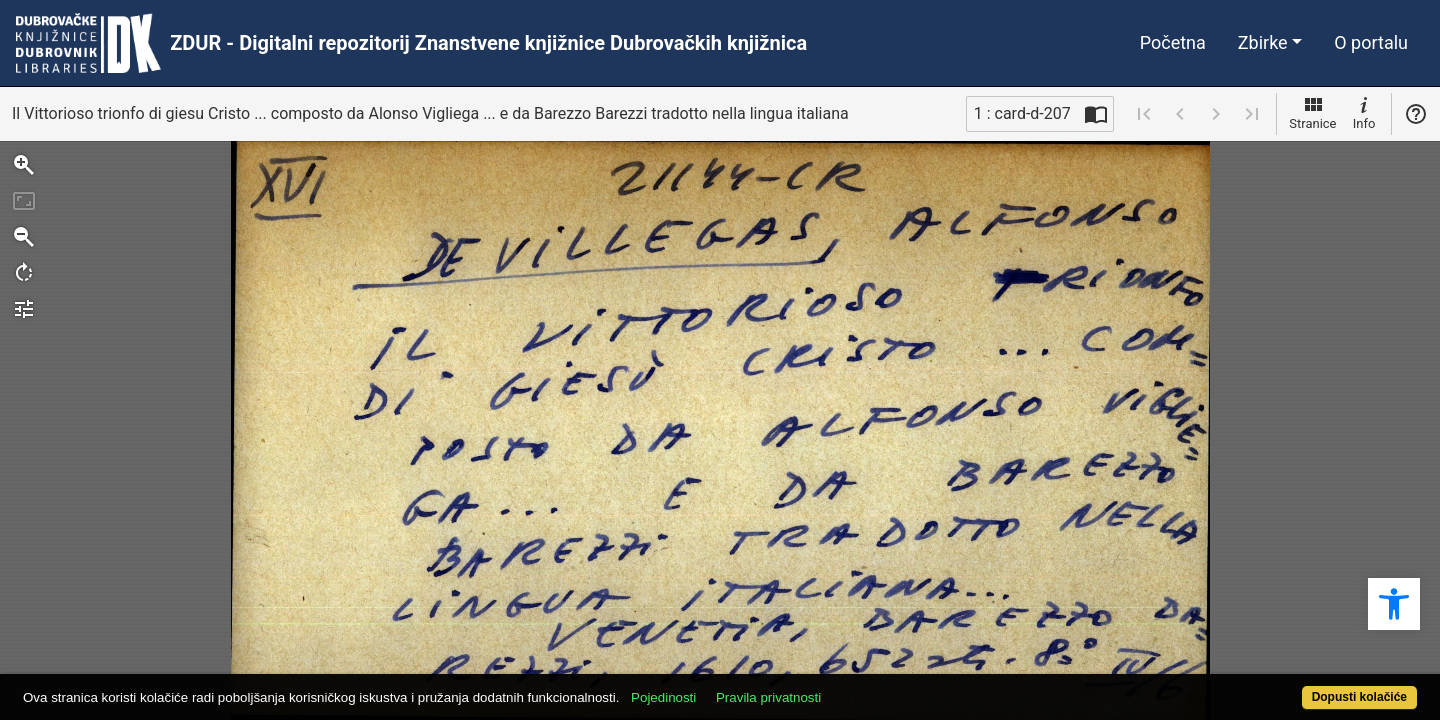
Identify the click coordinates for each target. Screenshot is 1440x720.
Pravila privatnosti (840, 686)
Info (1364, 112)
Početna (1173, 42)
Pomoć (1416, 114)
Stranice (1312, 112)
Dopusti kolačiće (1282, 686)
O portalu (1371, 42)
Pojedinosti (735, 686)
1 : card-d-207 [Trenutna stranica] (1022, 113)
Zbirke (1263, 42)
